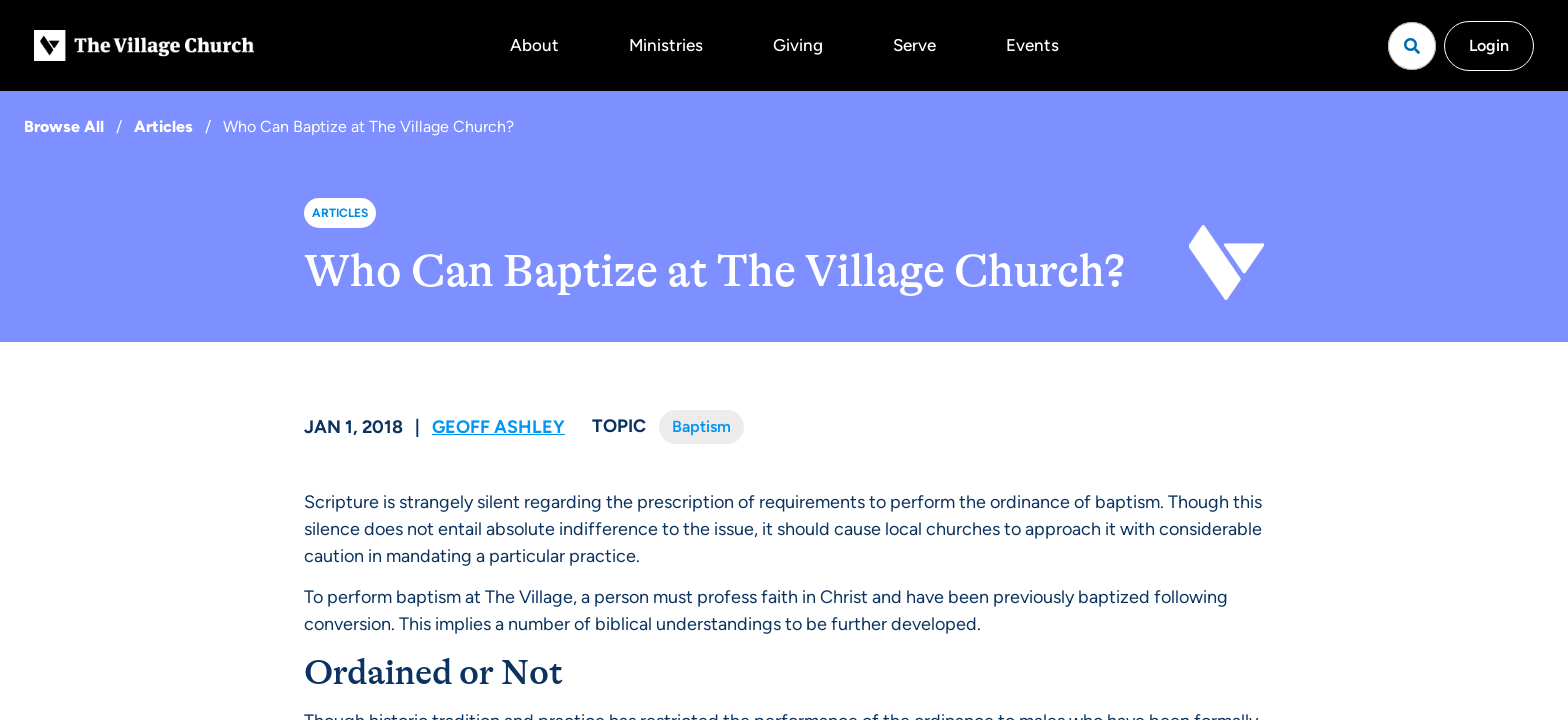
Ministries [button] (666, 45)
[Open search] (1412, 46)
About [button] (534, 45)
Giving (798, 45)
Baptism (701, 426)
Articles (163, 126)
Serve (914, 45)
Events (1032, 45)
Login (1489, 45)
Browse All (64, 126)
